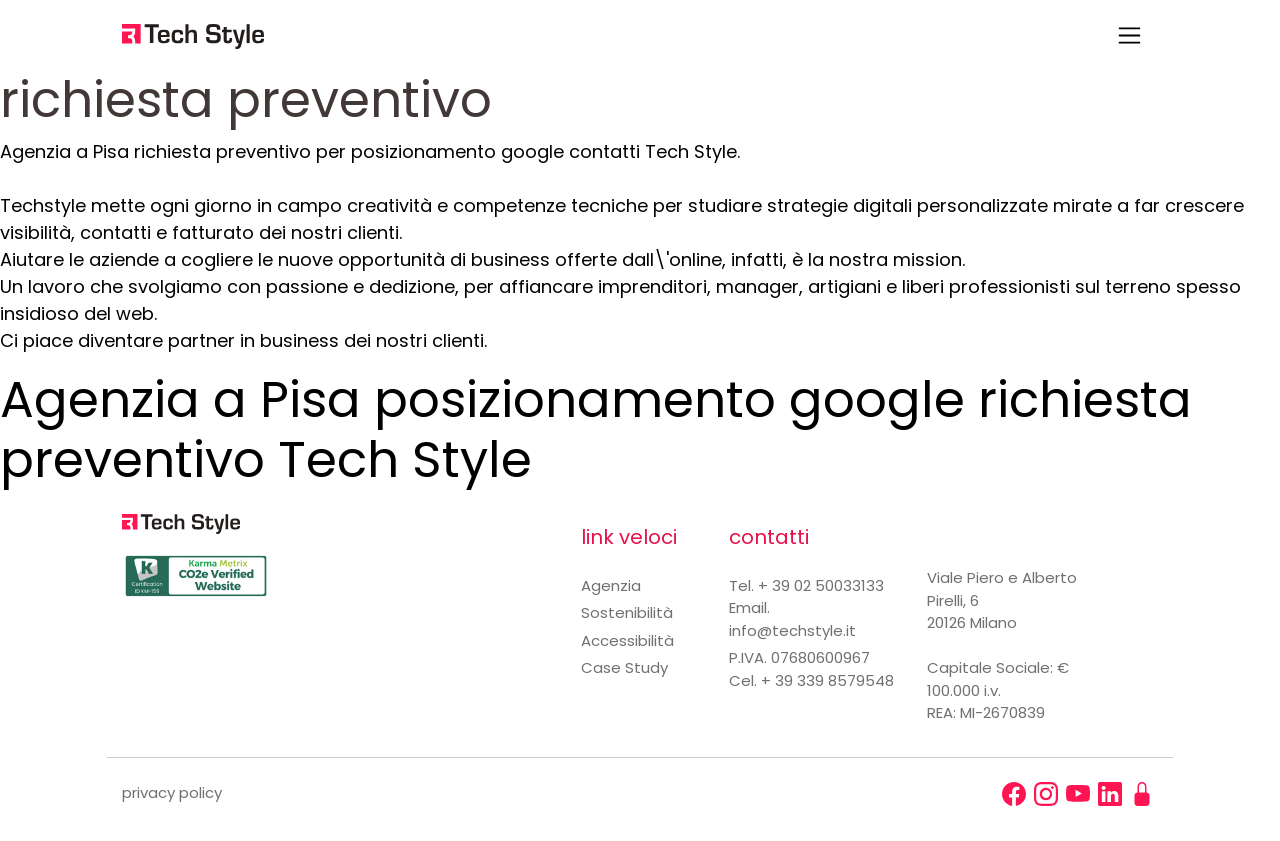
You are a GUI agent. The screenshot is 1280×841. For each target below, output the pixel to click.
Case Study (624, 667)
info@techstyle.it (792, 630)
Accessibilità (627, 640)
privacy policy (172, 792)
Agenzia (611, 585)
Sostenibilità (627, 612)
